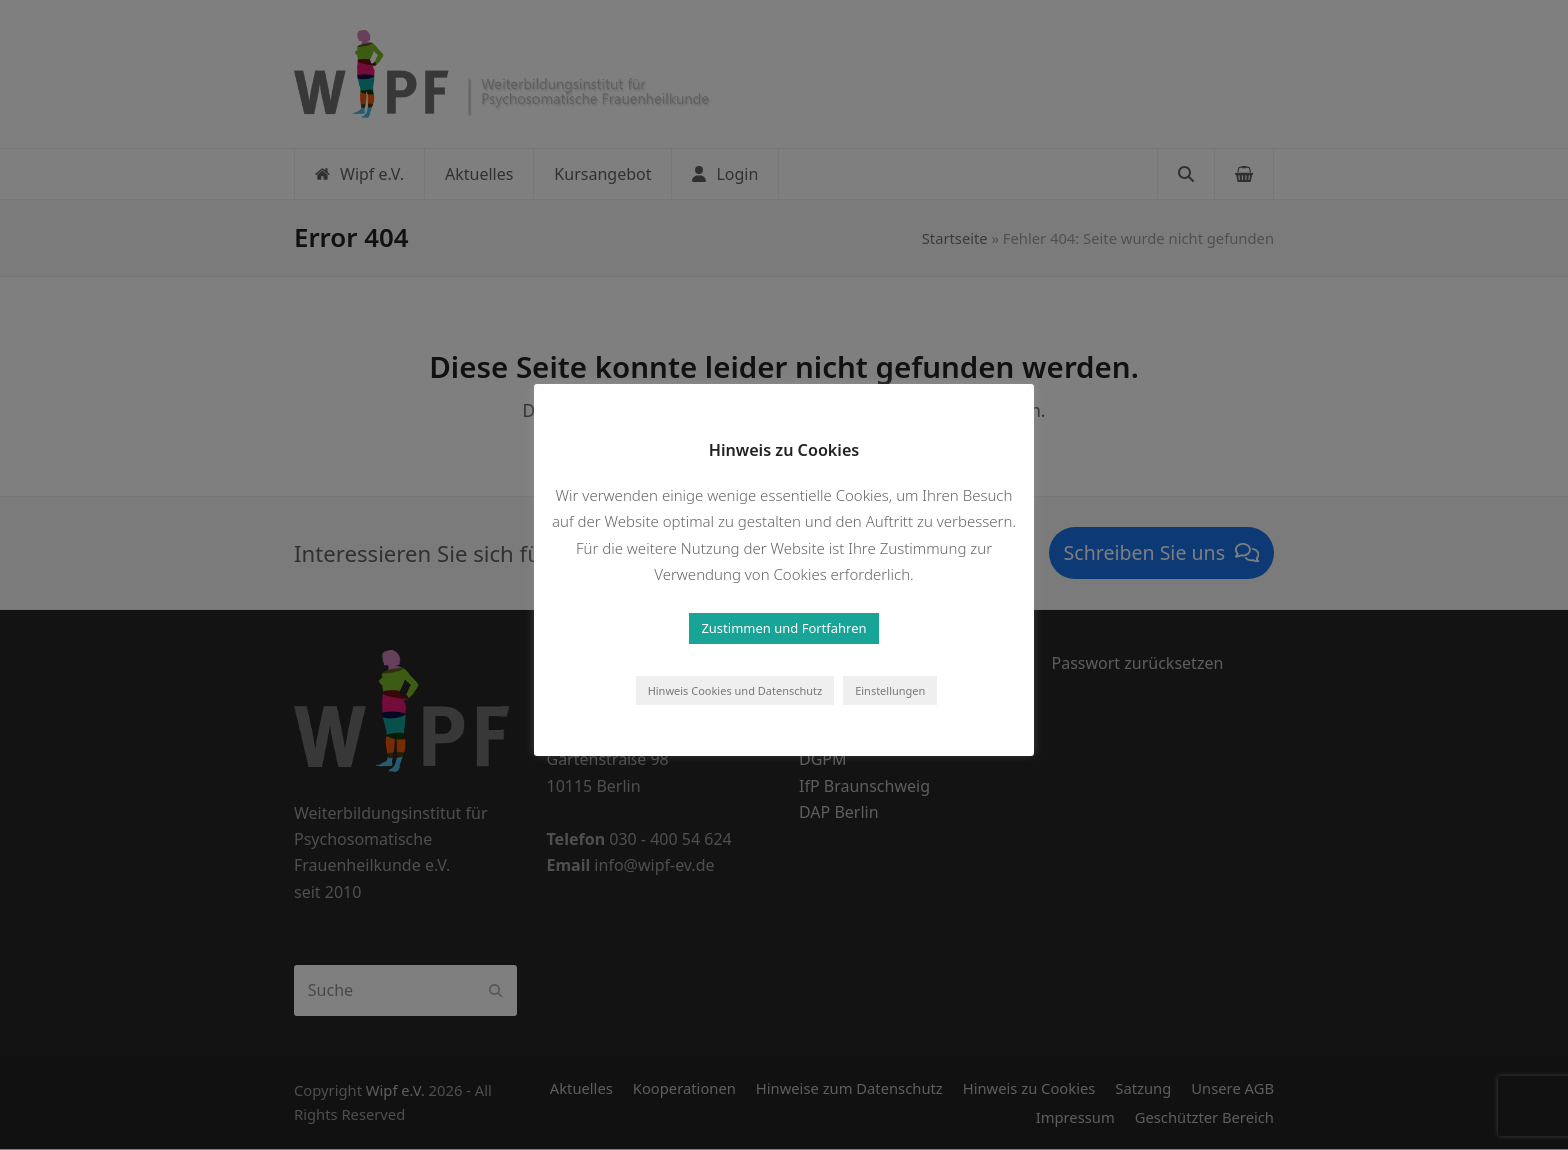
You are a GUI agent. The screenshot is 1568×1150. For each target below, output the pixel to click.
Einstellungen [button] (890, 690)
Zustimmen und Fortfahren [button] (783, 628)
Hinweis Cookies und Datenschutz (735, 690)
